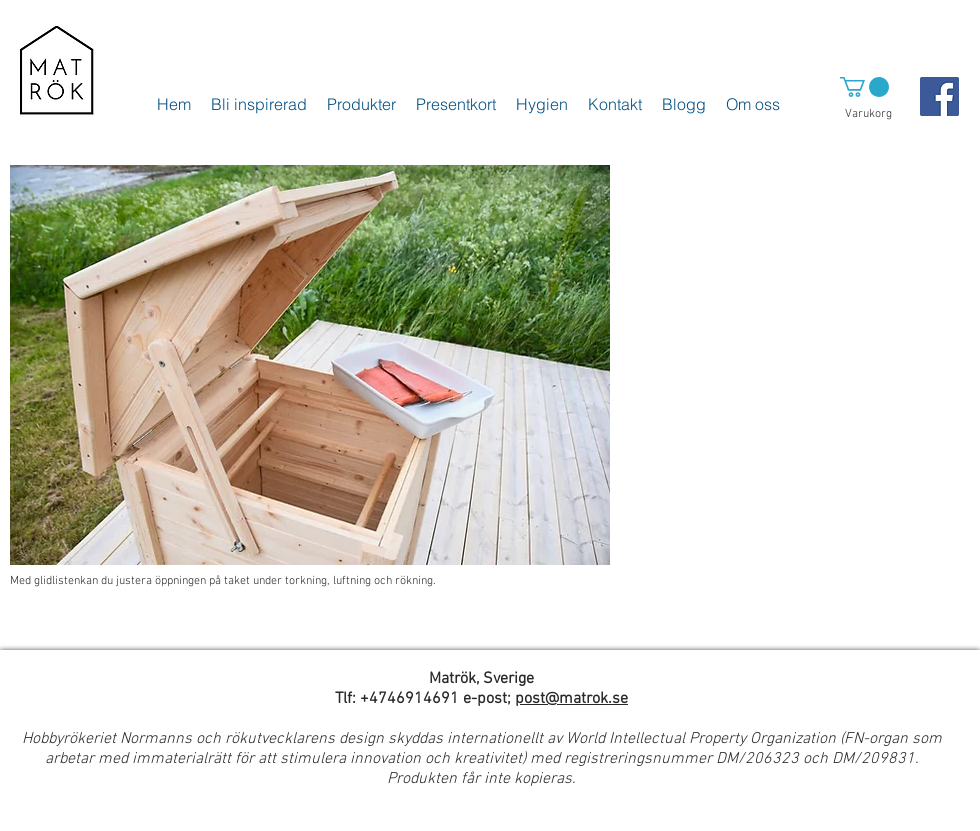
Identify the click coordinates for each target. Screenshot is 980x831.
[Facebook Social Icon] (939, 96)
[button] (864, 87)
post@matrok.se (571, 699)
